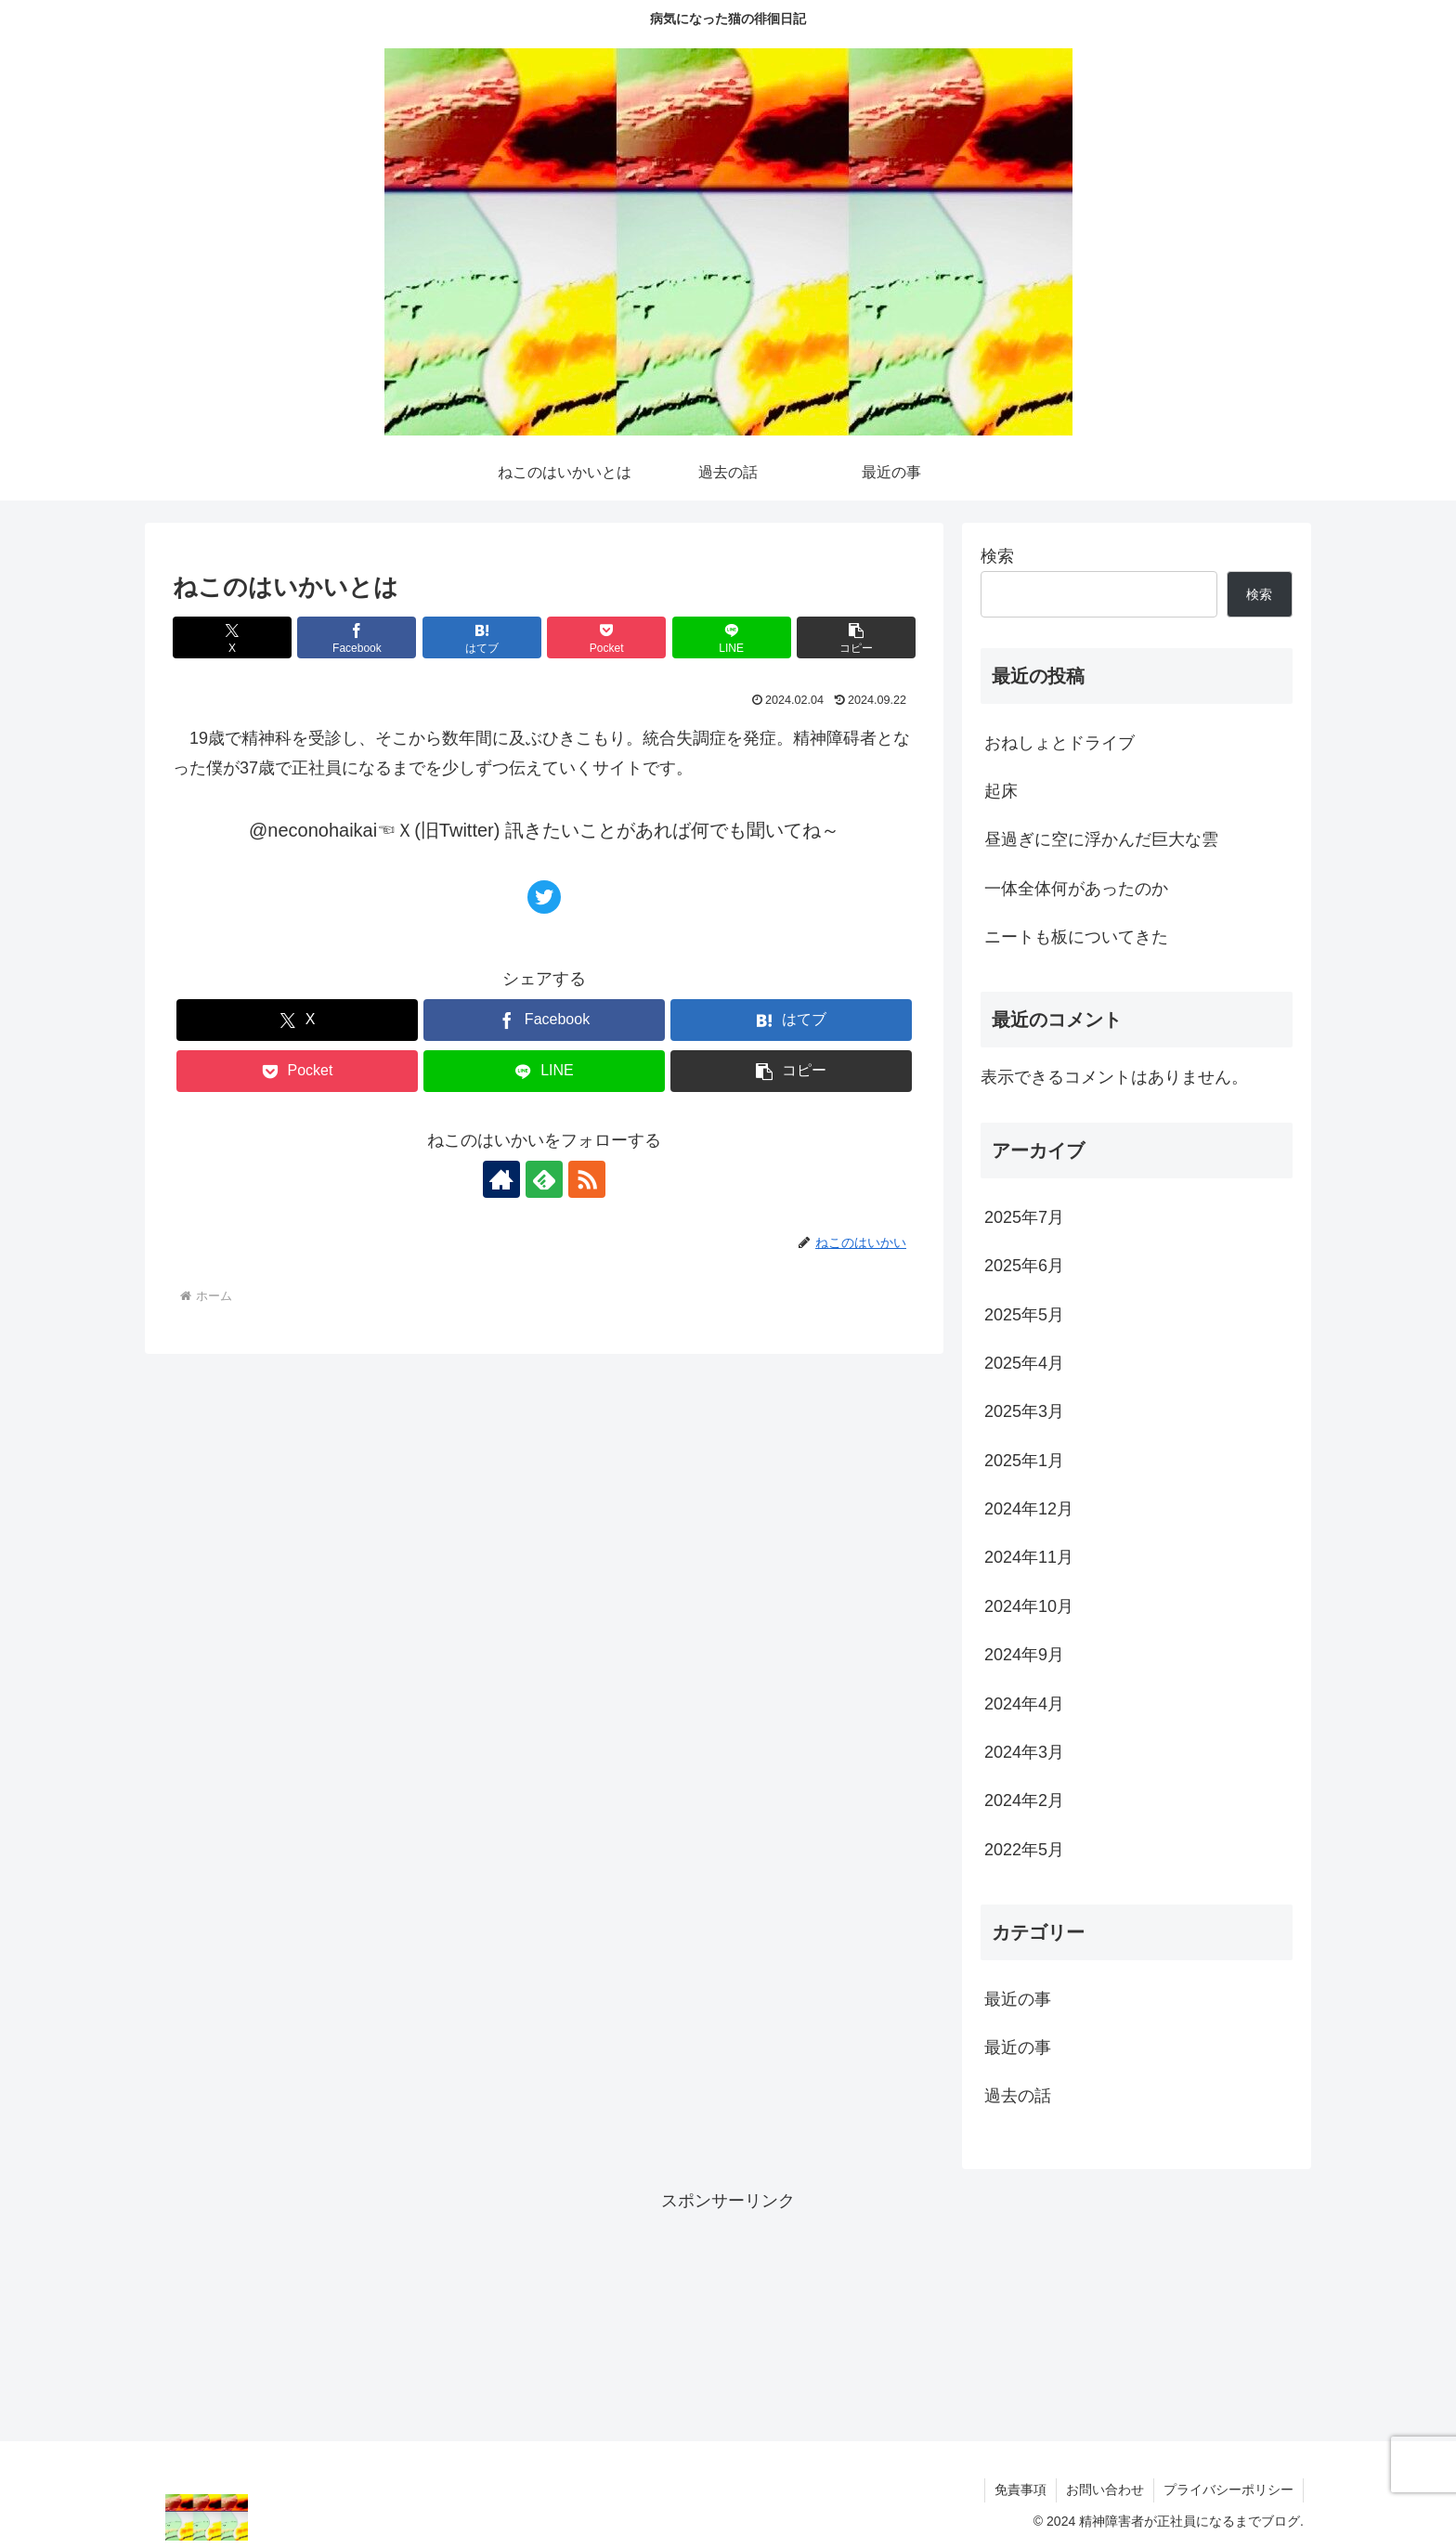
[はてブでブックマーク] (481, 637)
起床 (1001, 791)
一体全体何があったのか (1076, 888)
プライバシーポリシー (1229, 2489)
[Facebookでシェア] (356, 637)
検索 (997, 556)
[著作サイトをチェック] (501, 1179)
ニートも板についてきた (1076, 937)
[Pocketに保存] (606, 637)
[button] (856, 637)
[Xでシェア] (232, 637)
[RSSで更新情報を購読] (586, 1179)
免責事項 (1020, 2489)
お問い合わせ (1105, 2489)
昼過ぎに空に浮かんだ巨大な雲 (1101, 839)
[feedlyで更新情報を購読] (544, 1179)
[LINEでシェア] (731, 637)
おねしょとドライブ (1059, 743)
